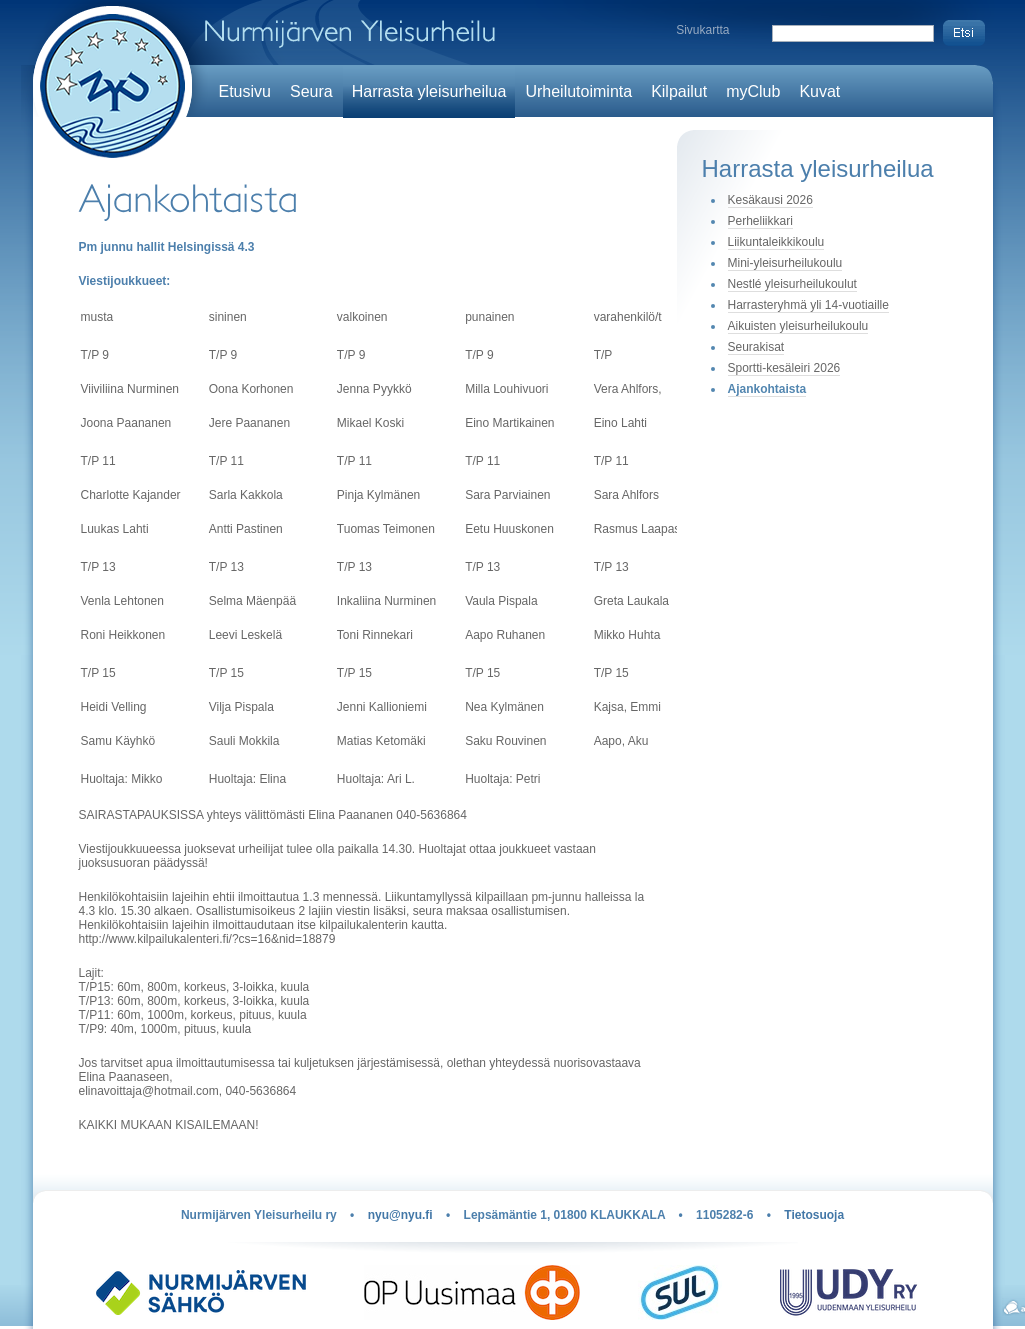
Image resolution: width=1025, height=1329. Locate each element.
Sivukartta (702, 30)
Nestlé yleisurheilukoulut (792, 284)
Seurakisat (756, 347)
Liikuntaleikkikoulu (776, 242)
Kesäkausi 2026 (770, 200)
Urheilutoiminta (578, 91)
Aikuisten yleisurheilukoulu (798, 326)
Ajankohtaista (767, 389)
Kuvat (819, 91)
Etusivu (245, 91)
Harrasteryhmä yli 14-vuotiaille (808, 305)
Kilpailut (679, 91)
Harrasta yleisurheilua (429, 91)
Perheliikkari (760, 221)
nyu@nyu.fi (400, 1215)
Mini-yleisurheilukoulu (785, 263)
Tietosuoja (814, 1215)
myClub (753, 91)
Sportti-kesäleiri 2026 (784, 368)
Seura (311, 91)
